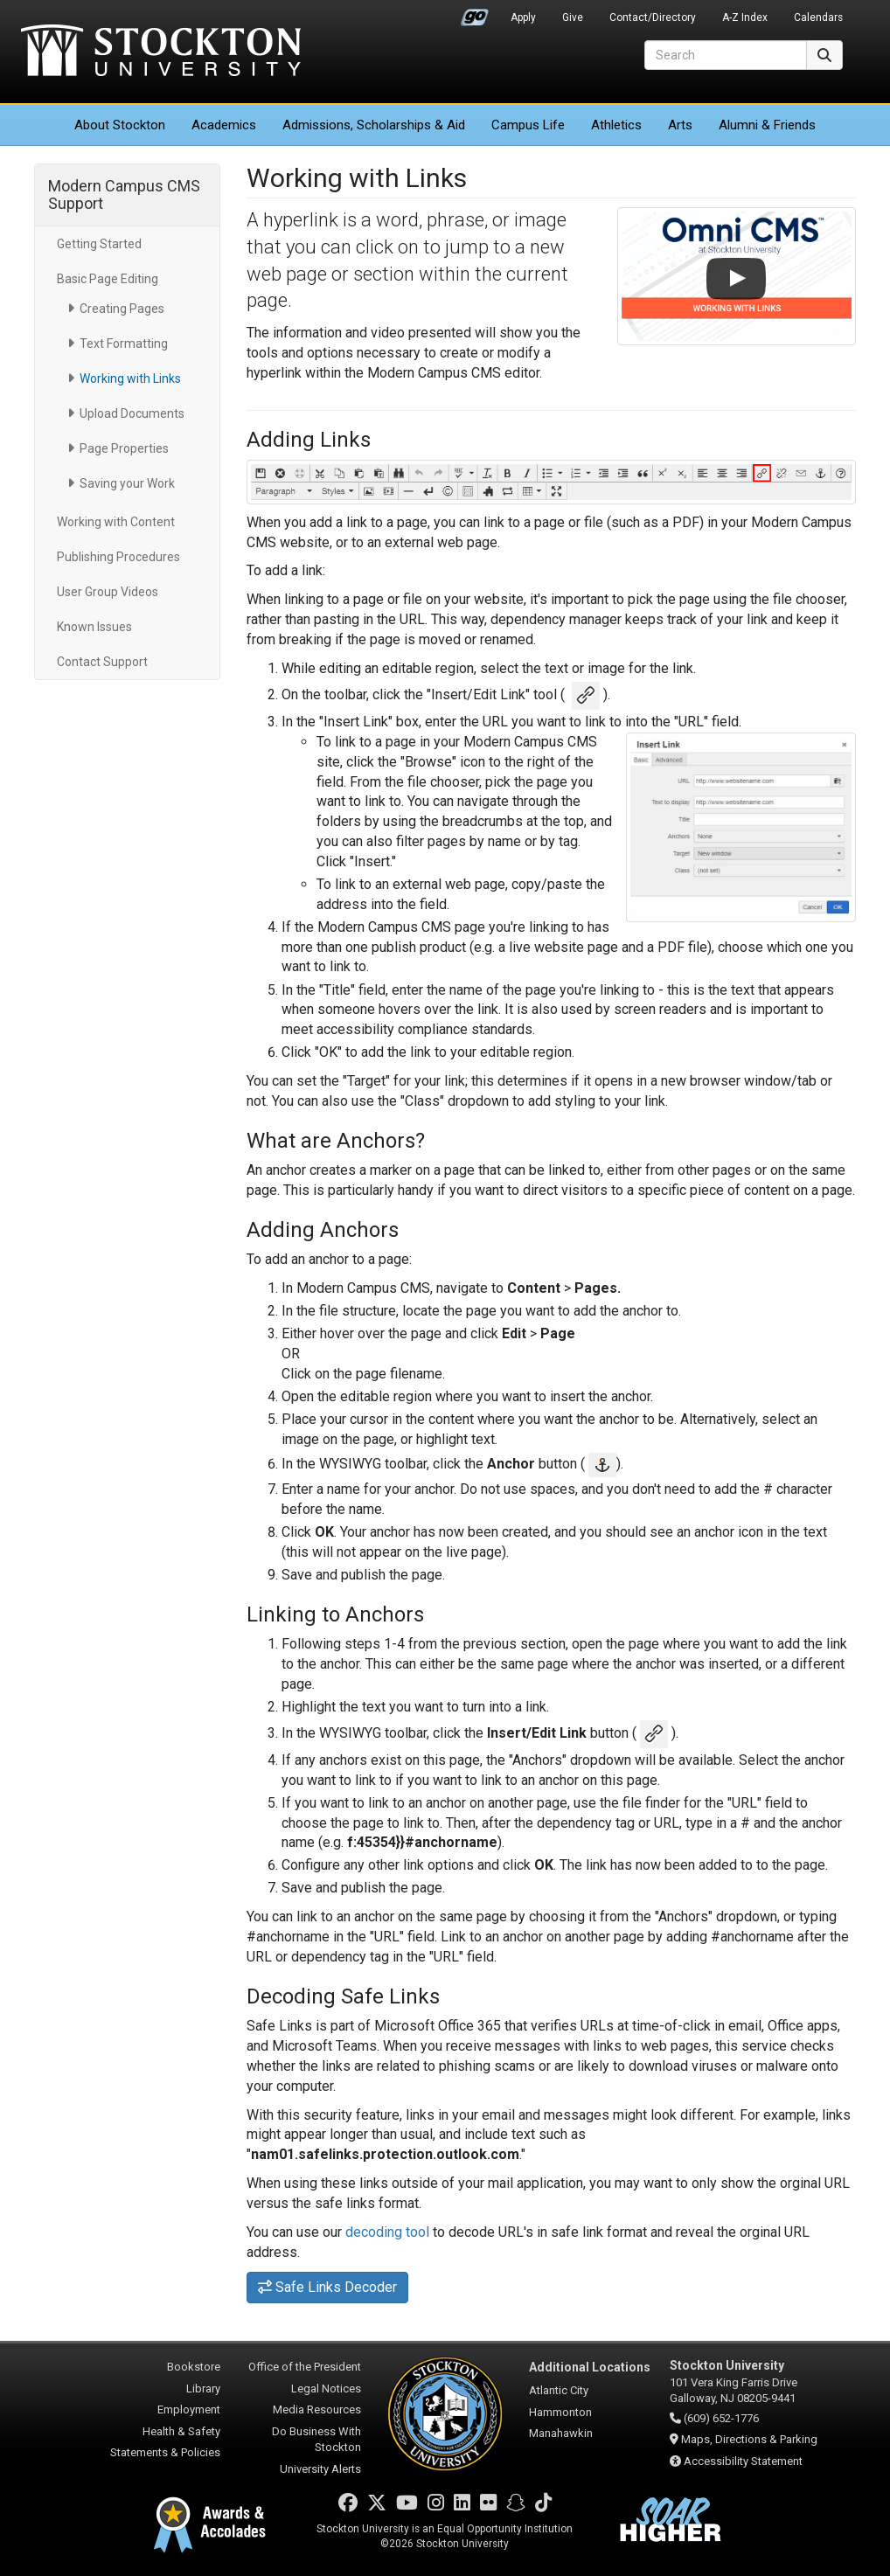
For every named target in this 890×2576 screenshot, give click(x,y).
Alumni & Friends (767, 125)
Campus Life (528, 125)
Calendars (818, 17)
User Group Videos (107, 592)
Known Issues (94, 627)
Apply (523, 17)
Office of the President (304, 2366)
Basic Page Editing (107, 279)
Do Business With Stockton (316, 2439)
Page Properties (124, 448)
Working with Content (116, 522)
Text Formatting (124, 344)
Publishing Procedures (118, 557)
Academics (223, 125)
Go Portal (475, 13)
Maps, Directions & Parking (749, 2439)
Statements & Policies (165, 2452)
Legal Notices (326, 2388)
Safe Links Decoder (328, 2287)
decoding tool (387, 2232)
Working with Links (130, 378)
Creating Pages (122, 309)
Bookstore (193, 2366)
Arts (680, 125)
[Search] (725, 55)
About (119, 125)
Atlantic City (558, 2390)
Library (203, 2388)
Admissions (373, 125)
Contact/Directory (652, 17)
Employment (188, 2409)
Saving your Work (127, 483)
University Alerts (320, 2468)
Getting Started (99, 244)
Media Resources (317, 2409)
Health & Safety (181, 2431)
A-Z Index (745, 17)
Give (572, 17)
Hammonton (560, 2412)
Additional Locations (589, 2367)
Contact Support (102, 662)
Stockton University (161, 52)
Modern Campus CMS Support (124, 194)
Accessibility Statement (743, 2461)
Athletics (616, 125)
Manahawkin (561, 2433)
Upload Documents (132, 413)
